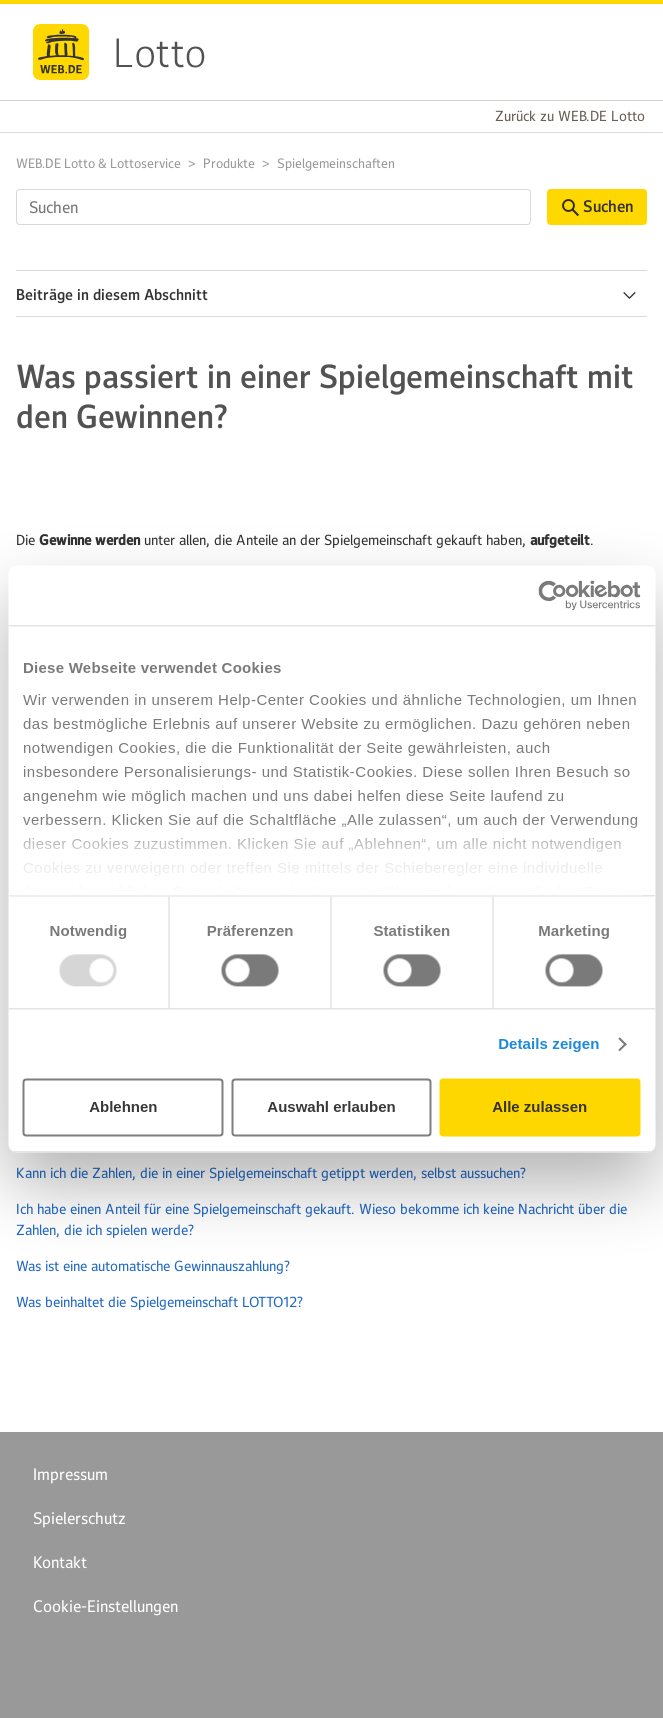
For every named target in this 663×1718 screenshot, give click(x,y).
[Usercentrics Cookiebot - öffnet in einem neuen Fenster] (552, 595)
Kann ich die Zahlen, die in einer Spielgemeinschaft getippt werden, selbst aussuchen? (271, 1173)
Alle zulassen (539, 1107)
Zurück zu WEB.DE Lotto (570, 116)
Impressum (70, 1474)
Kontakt (60, 1562)
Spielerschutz (79, 1518)
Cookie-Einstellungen (105, 1606)
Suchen (597, 206)
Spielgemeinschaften (336, 163)
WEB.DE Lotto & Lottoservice (98, 163)
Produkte (229, 163)
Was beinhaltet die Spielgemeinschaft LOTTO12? (159, 1302)
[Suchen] (273, 207)
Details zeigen (548, 1043)
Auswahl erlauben (331, 1107)
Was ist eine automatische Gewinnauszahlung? (153, 1266)
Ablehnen (123, 1107)
